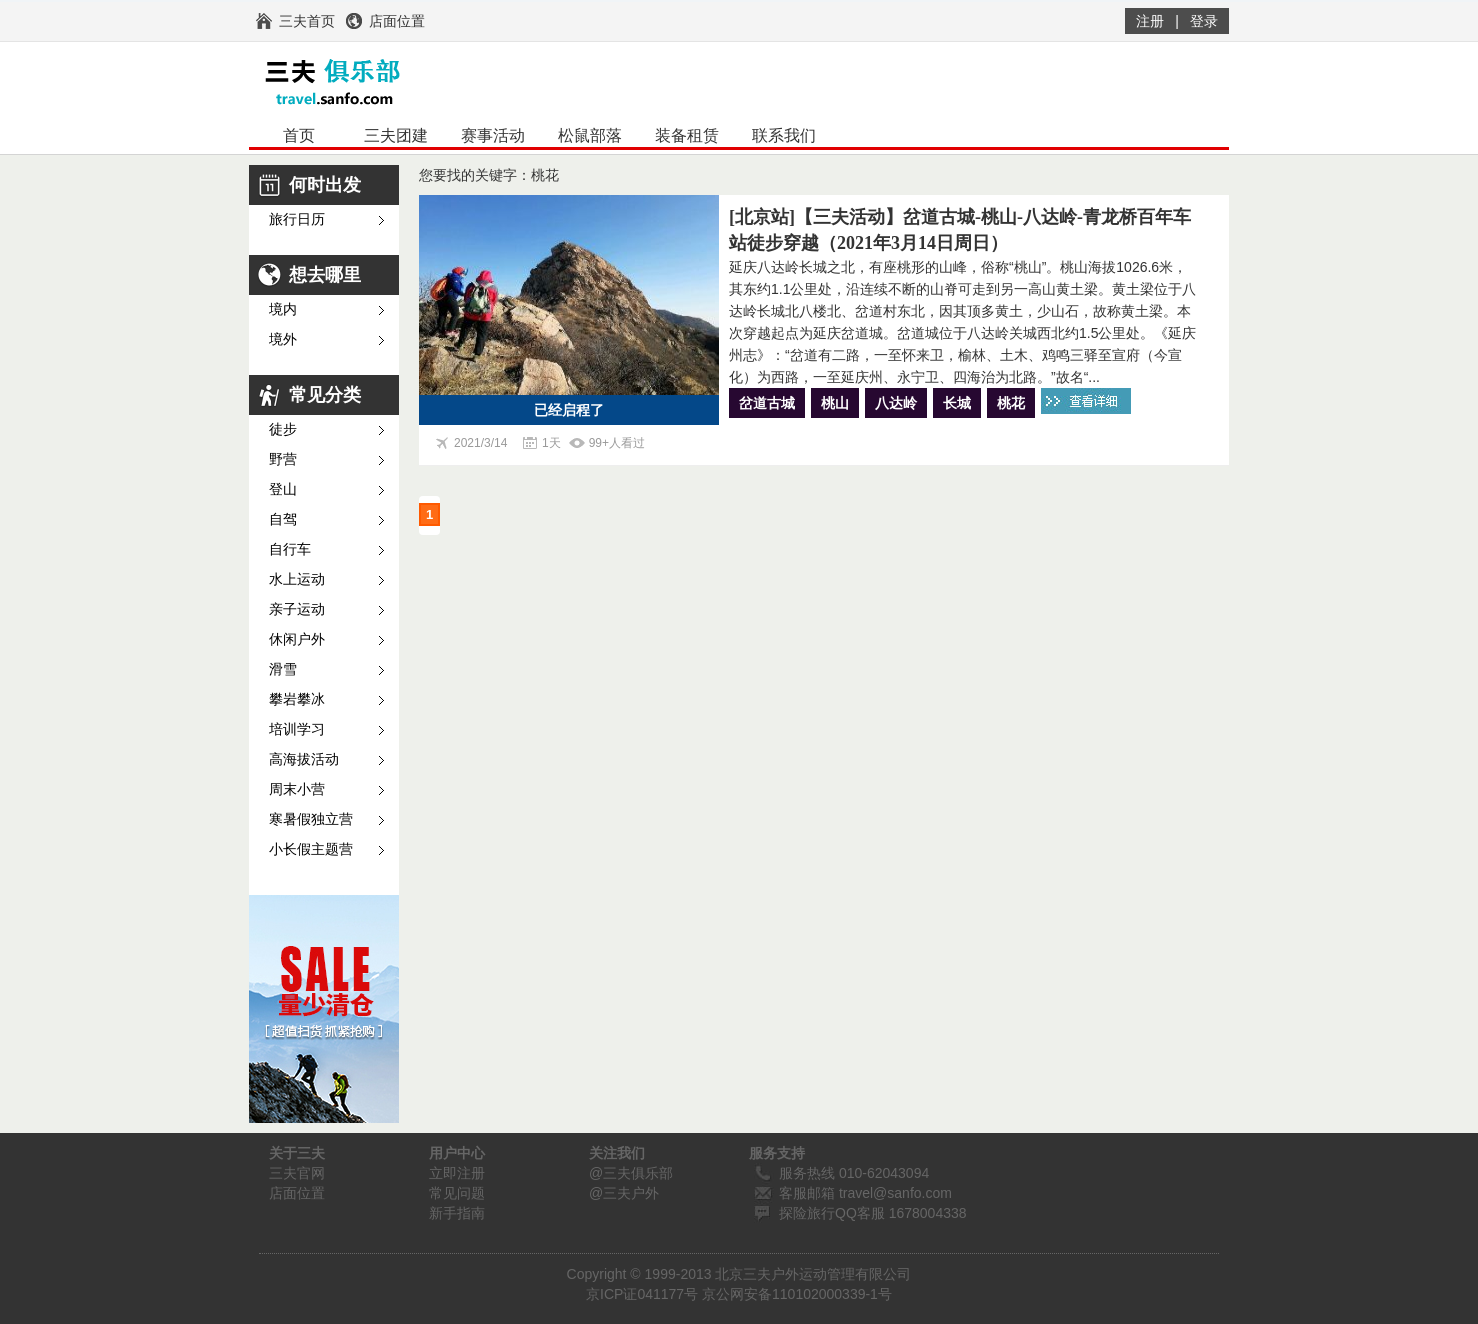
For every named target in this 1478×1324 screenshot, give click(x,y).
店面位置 (297, 1193)
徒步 (283, 429)
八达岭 (896, 403)
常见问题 (457, 1193)
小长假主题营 (311, 849)
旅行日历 (297, 219)
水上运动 (297, 579)
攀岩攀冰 (297, 699)
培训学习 (297, 729)
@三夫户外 (624, 1193)
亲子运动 (297, 609)
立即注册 (457, 1173)
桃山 (835, 403)
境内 (283, 309)
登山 (283, 489)
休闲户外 (297, 639)
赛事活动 (493, 135)
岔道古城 (767, 403)
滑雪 (283, 669)
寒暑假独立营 (311, 819)
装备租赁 (687, 135)
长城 (957, 403)
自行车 (290, 549)
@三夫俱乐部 (631, 1173)
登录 (1204, 21)
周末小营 (297, 789)
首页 (299, 135)
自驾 (283, 519)
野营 (283, 459)
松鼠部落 (590, 135)
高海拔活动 (304, 759)
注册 (1150, 21)
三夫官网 (297, 1173)
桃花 (1011, 403)
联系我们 (784, 135)
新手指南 (457, 1213)
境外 (283, 339)
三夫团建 (396, 135)
